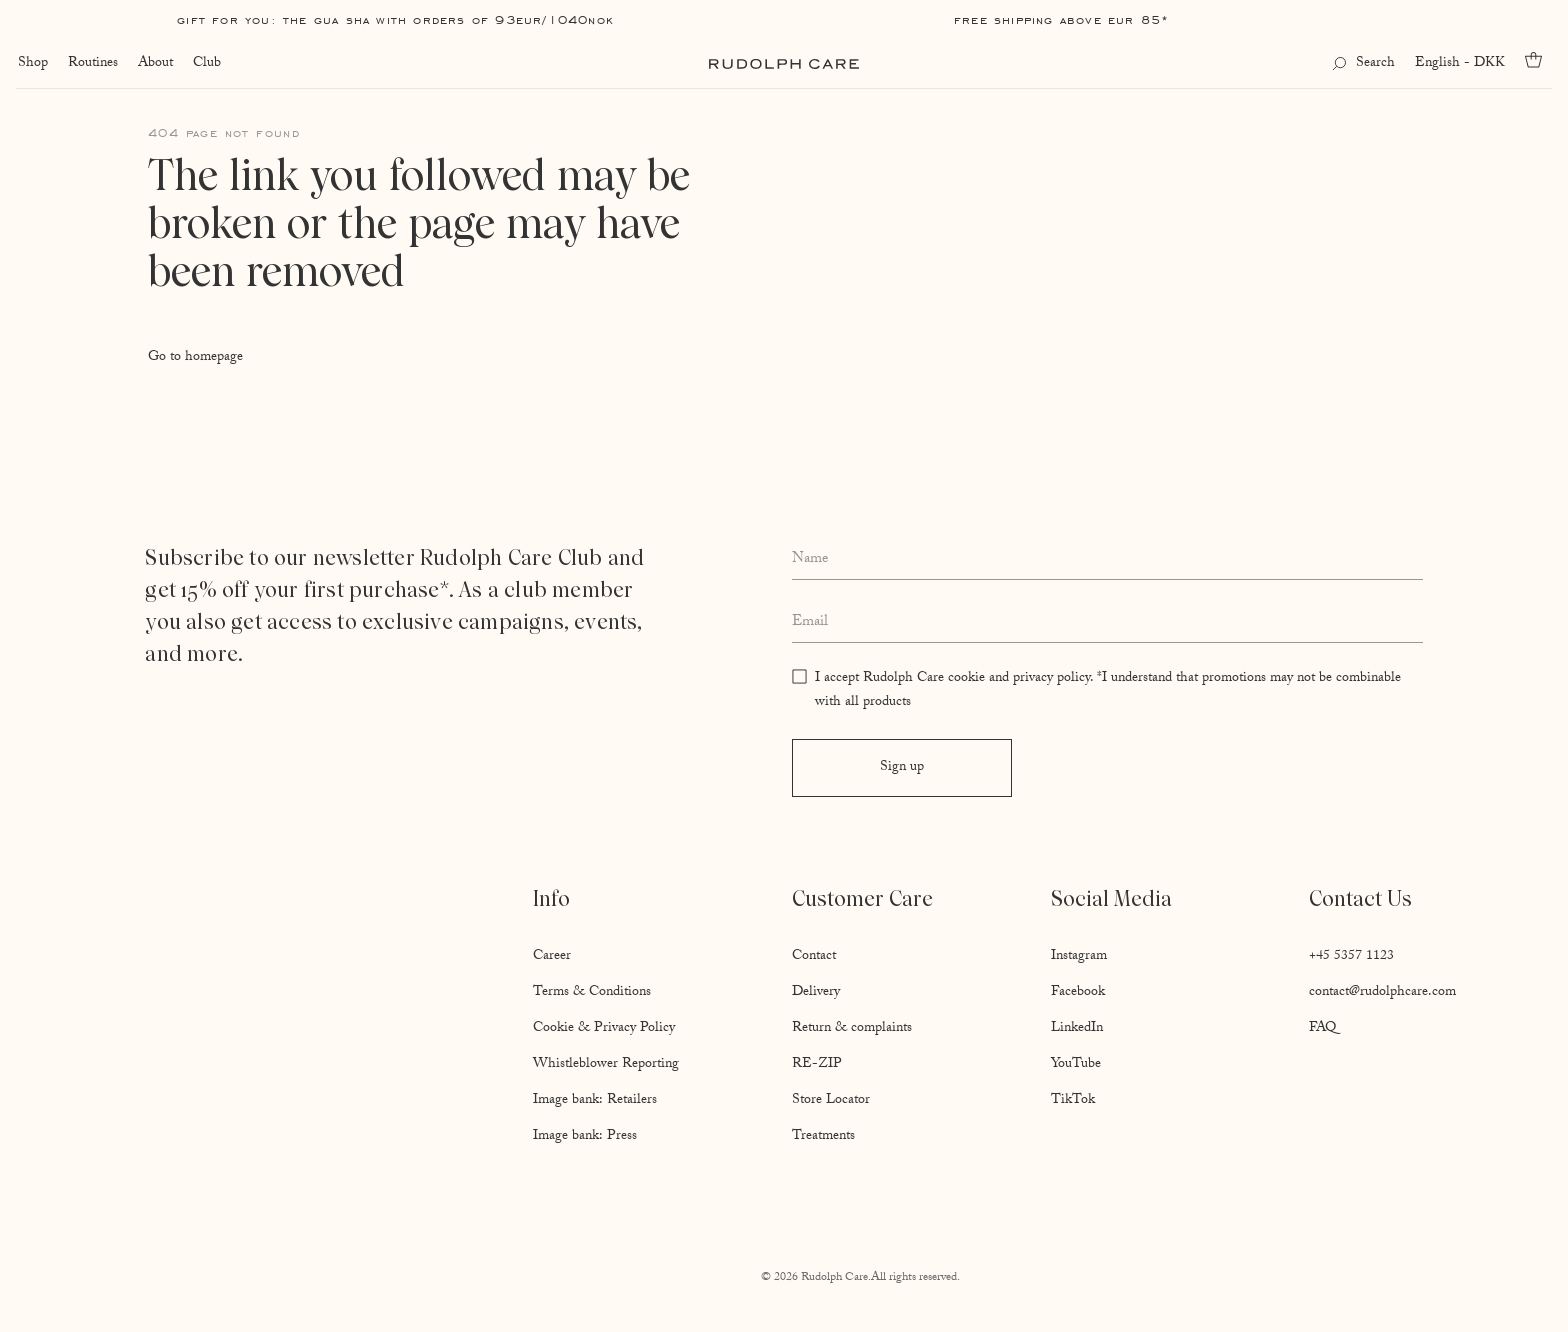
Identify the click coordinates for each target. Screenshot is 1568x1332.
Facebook (1078, 993)
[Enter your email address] (1107, 623)
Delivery (816, 993)
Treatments (823, 1137)
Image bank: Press (585, 1137)
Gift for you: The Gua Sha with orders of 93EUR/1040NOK (395, 19)
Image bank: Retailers (595, 1101)
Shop (31, 64)
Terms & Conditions (592, 993)
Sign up (902, 768)
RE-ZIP (817, 1065)
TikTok (1073, 1101)
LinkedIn (1077, 1029)
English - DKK (1462, 64)
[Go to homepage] (784, 64)
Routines (91, 64)
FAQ (1322, 1029)
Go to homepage (195, 358)
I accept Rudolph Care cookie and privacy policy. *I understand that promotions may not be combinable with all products (1108, 691)
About (153, 64)
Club (205, 64)
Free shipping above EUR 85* (1061, 19)
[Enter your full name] (1107, 561)
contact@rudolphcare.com (1382, 993)
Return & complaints (852, 1029)
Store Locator (831, 1101)
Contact (814, 957)
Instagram (1079, 957)
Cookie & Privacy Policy (604, 1029)
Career (552, 957)
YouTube (1076, 1065)
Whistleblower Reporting (606, 1065)
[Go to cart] (1539, 60)
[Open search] (1365, 64)
